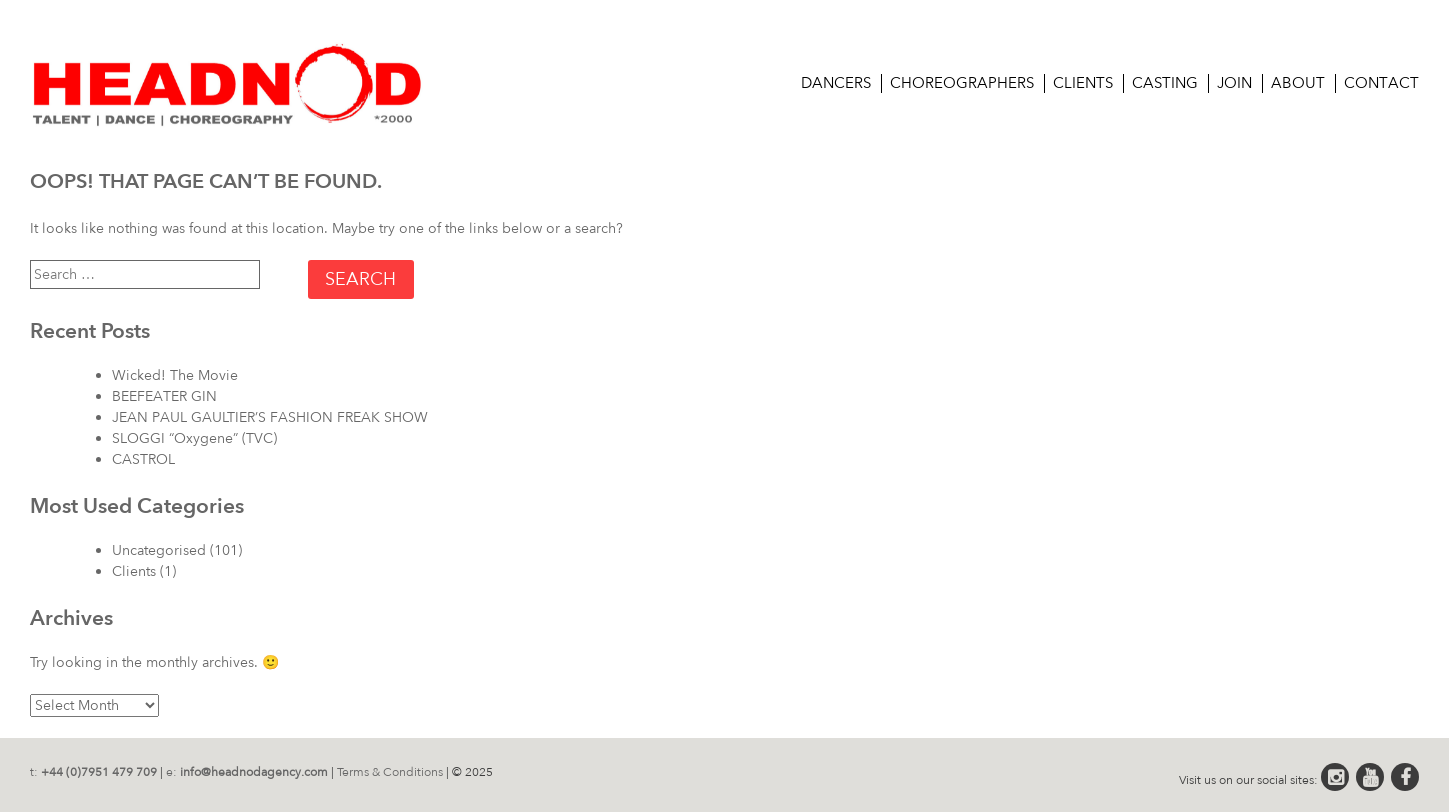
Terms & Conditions (390, 772)
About (1298, 83)
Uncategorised (159, 550)
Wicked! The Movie (175, 375)
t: (93, 772)
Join (1234, 83)
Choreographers (962, 83)
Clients (1083, 83)
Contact (1381, 83)
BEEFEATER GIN (164, 396)
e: (247, 772)
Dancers (836, 83)
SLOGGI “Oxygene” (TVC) (194, 438)
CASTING (1165, 83)
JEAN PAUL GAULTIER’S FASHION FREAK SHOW (270, 417)
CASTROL (143, 459)
